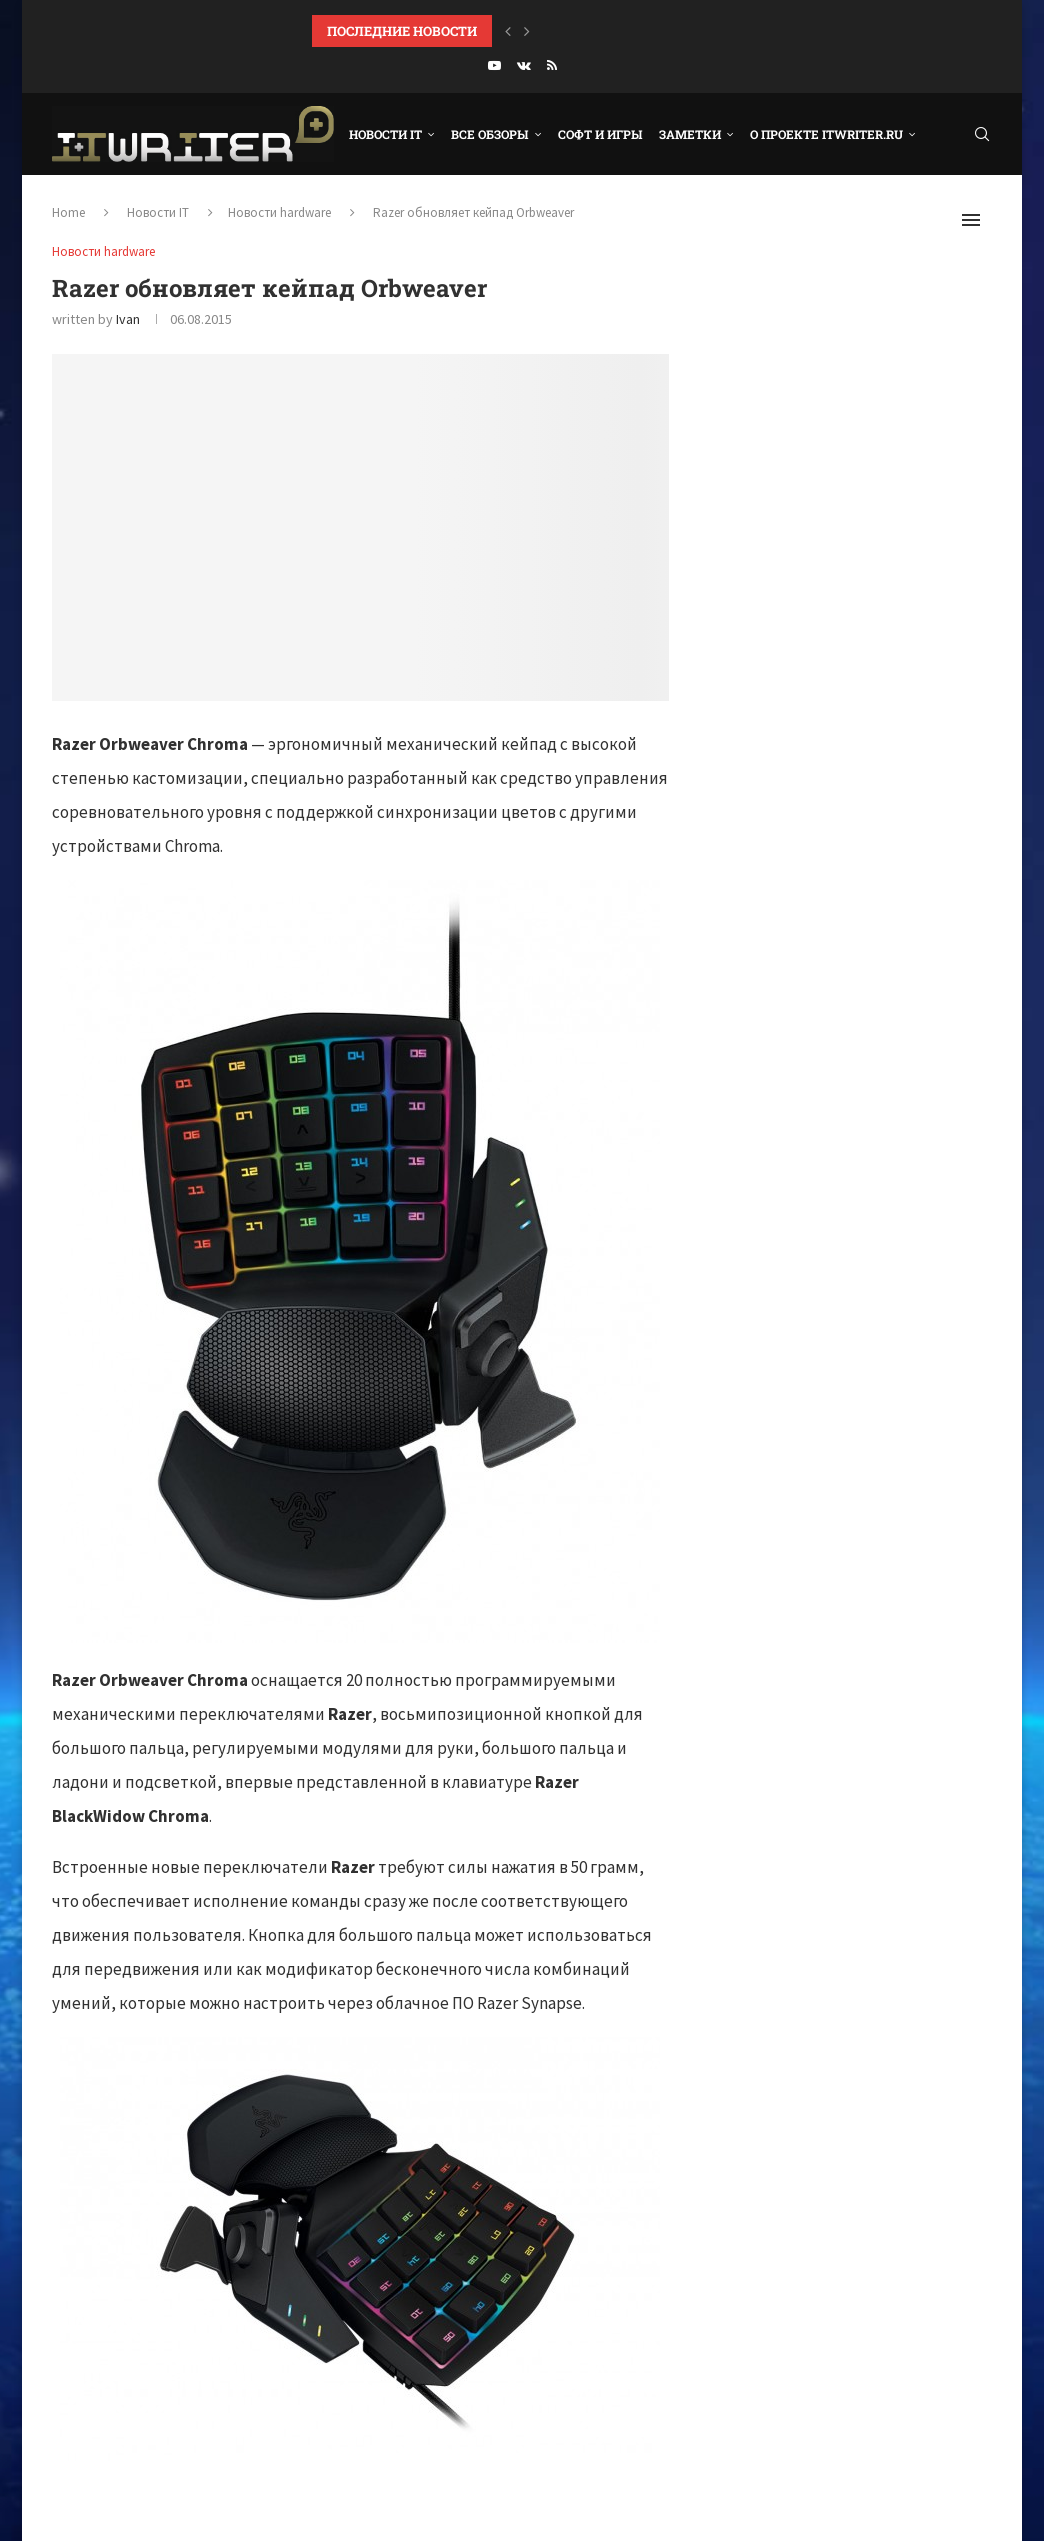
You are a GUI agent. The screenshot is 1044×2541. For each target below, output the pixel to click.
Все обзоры (490, 134)
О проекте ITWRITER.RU (826, 134)
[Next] (527, 31)
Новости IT (385, 134)
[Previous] (508, 31)
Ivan (128, 319)
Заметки (690, 134)
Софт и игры (600, 134)
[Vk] (524, 65)
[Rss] (552, 65)
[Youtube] (494, 65)
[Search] (982, 134)
